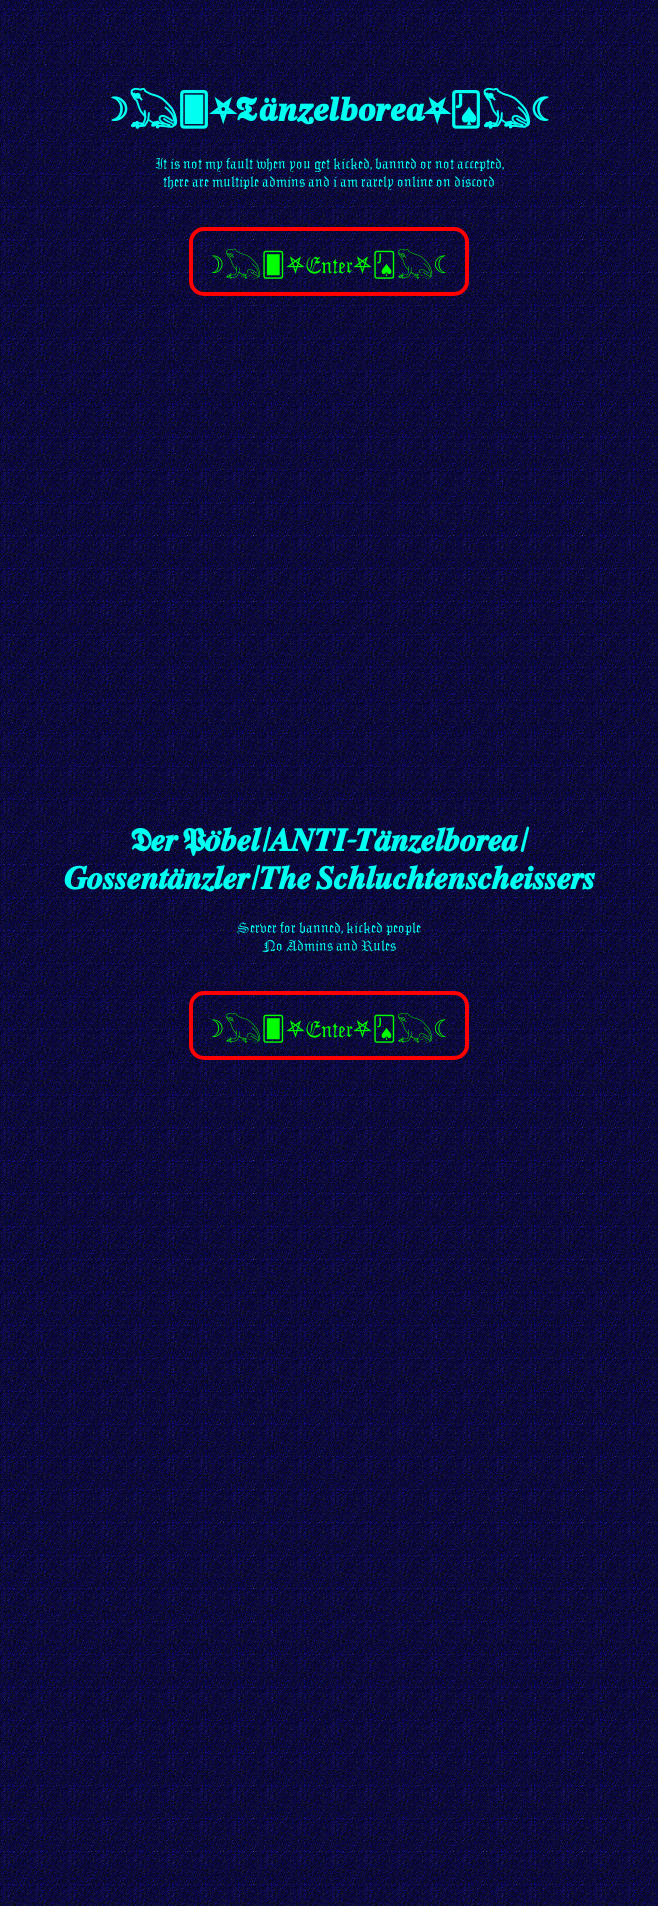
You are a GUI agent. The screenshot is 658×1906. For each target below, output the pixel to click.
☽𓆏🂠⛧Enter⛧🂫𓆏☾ (329, 264)
